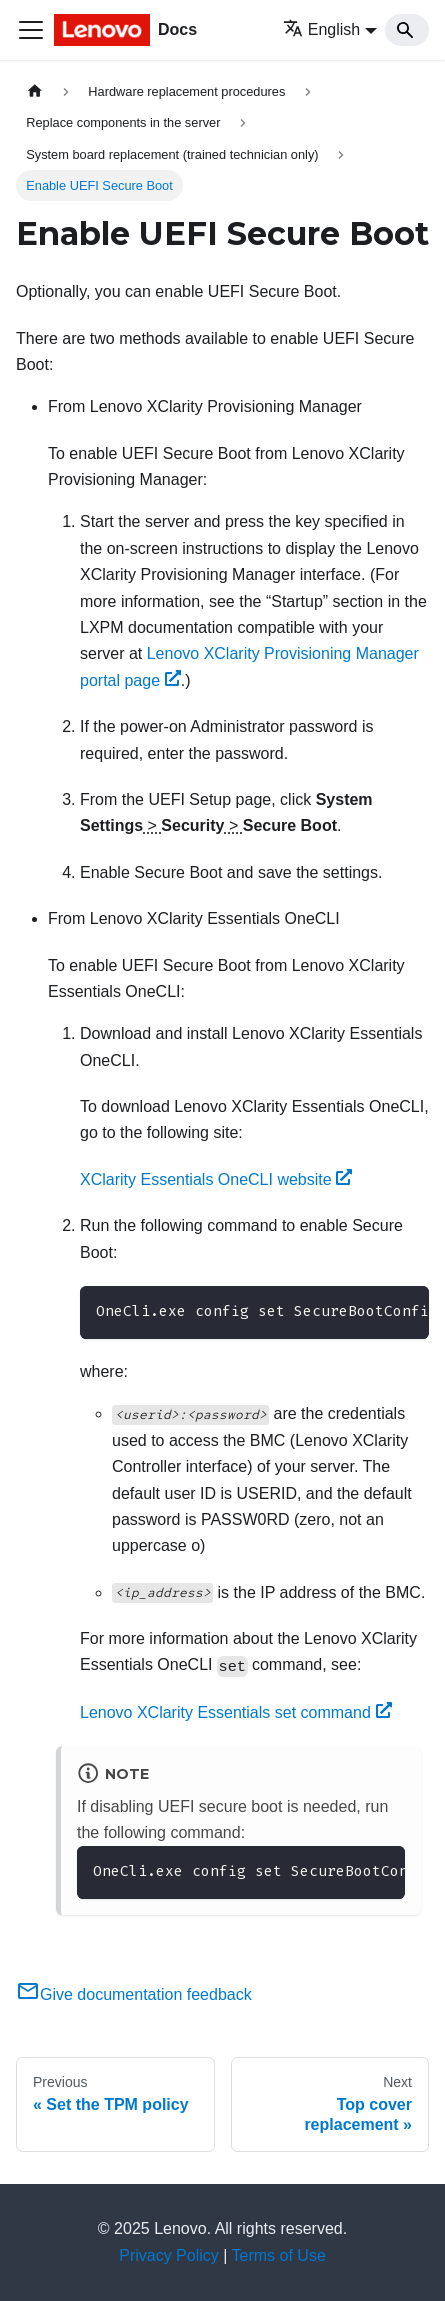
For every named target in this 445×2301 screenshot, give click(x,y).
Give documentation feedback (134, 1994)
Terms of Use (279, 2255)
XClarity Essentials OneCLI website (216, 1179)
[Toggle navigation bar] (31, 30)
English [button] (321, 29)
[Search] (407, 30)
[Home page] (35, 91)
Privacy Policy (169, 2255)
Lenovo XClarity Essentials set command (236, 1712)
